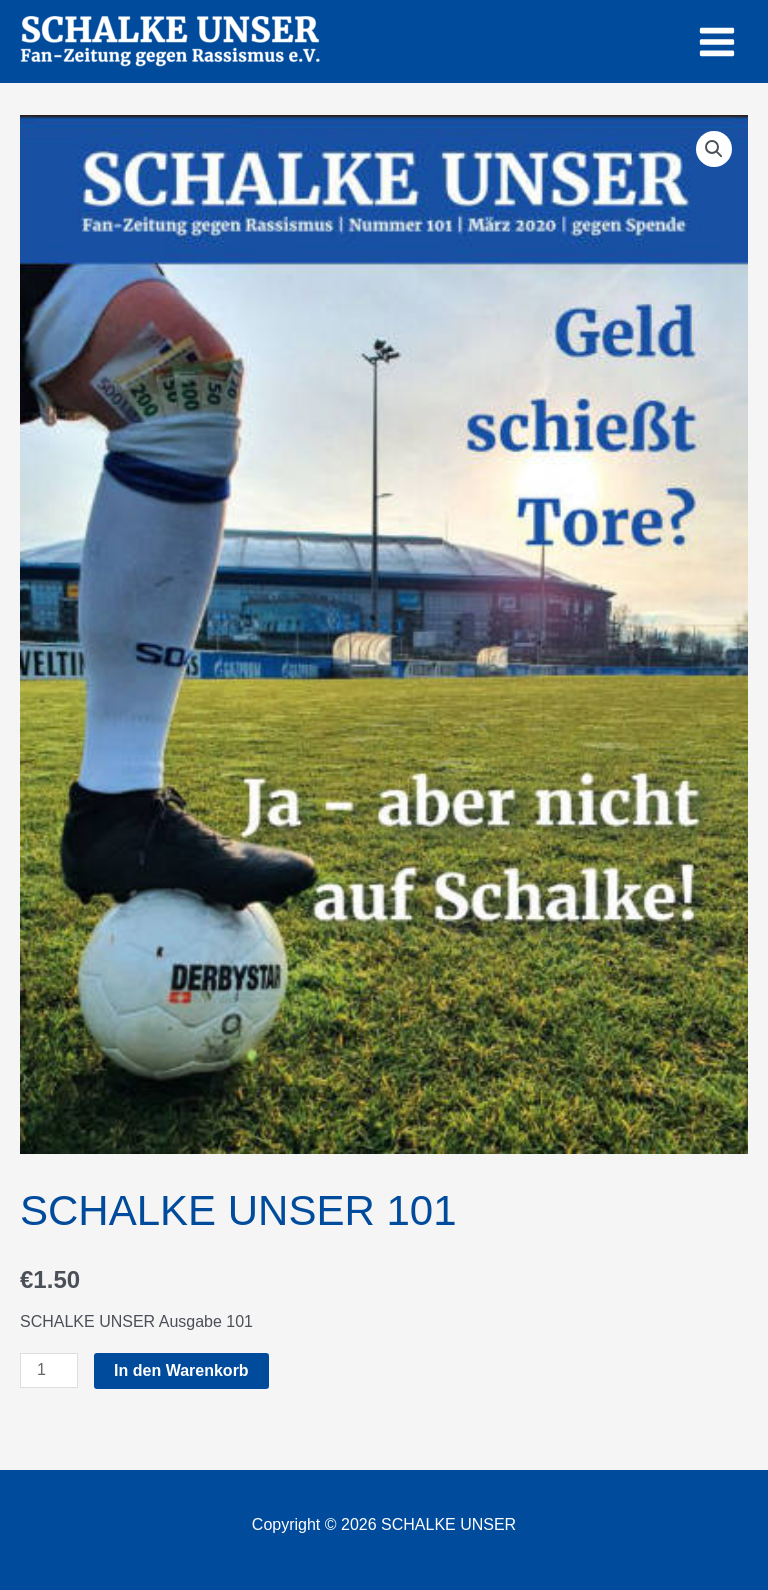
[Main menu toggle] (717, 41)
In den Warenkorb (181, 1370)
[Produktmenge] (49, 1370)
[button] (714, 149)
